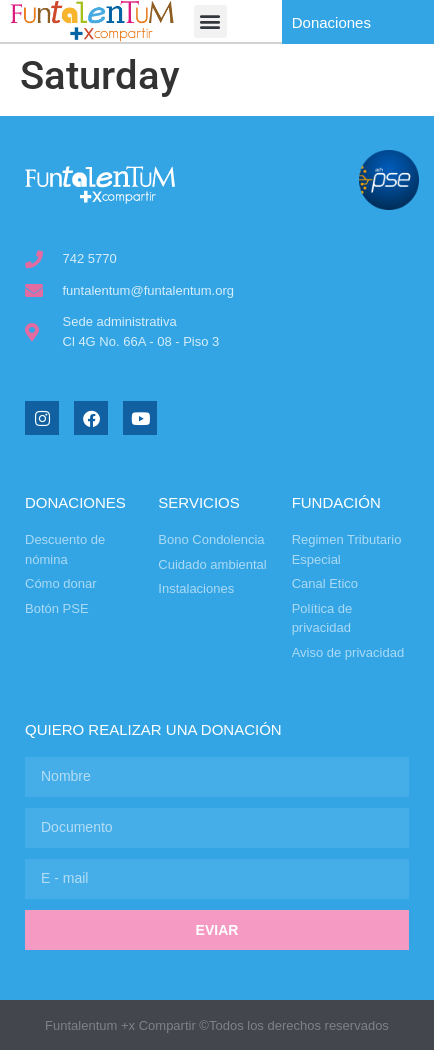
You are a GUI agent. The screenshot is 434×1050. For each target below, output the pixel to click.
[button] (210, 21)
